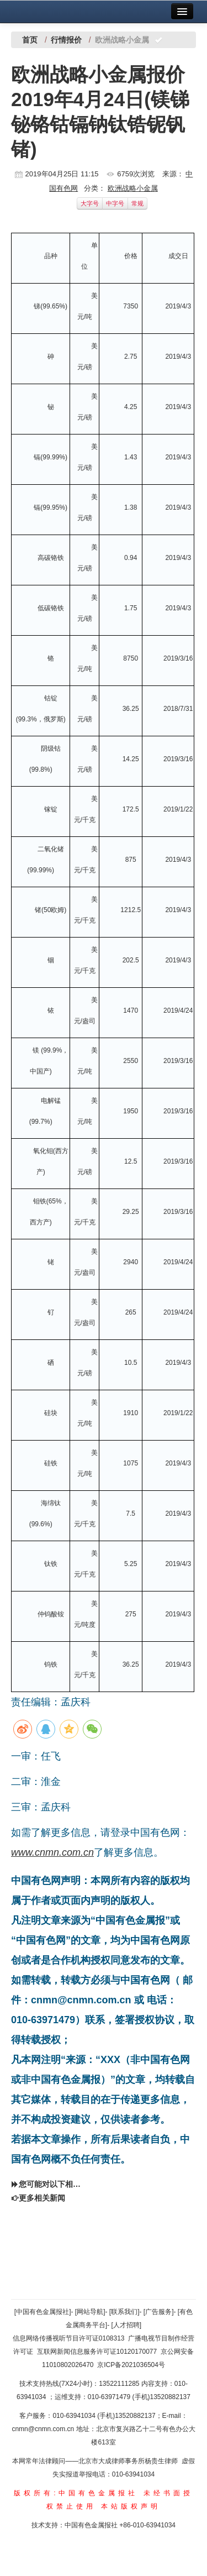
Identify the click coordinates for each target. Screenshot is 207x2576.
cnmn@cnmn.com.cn (44, 2429)
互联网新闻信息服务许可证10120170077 (97, 2351)
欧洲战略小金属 (133, 188)
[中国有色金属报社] (42, 2312)
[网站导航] (90, 2312)
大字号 (90, 203)
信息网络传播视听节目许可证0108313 (69, 2338)
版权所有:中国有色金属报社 (76, 2493)
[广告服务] (159, 2312)
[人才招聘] (127, 2325)
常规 (137, 203)
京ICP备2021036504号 (131, 2365)
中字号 (115, 203)
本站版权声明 (131, 2506)
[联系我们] (124, 2312)
